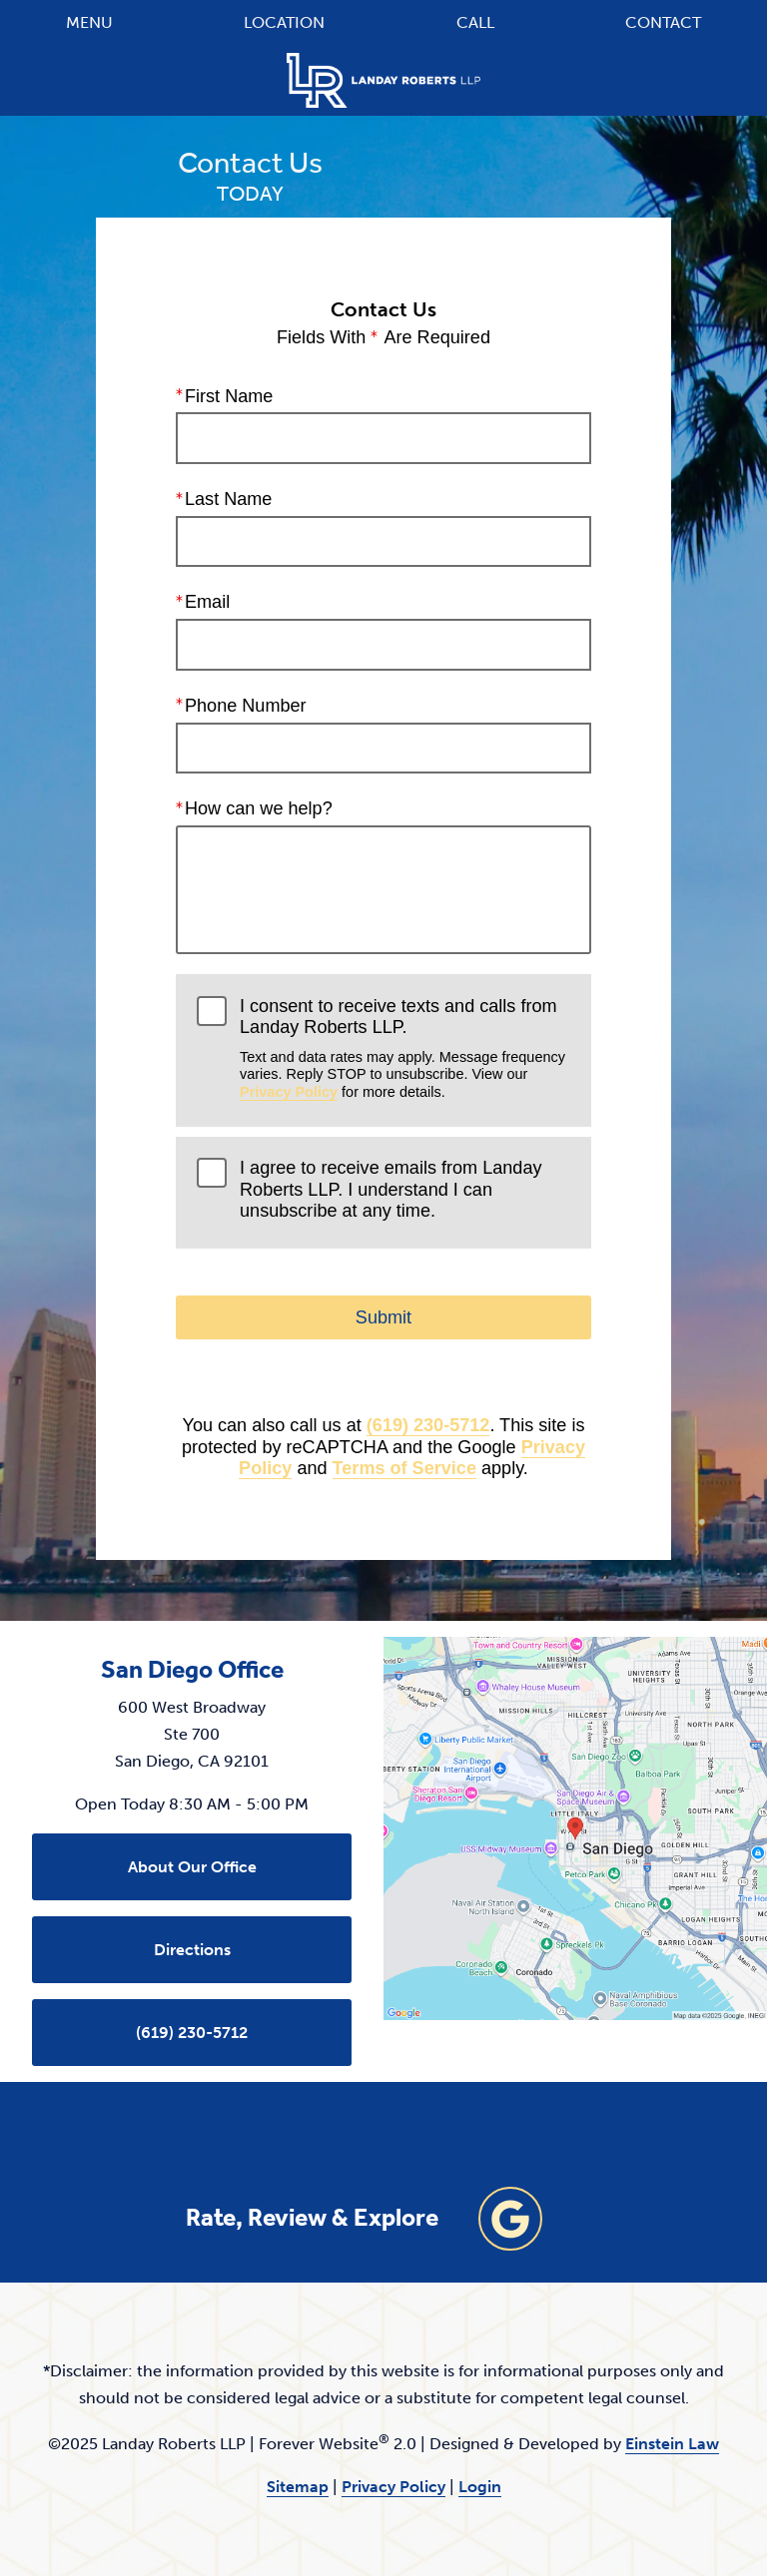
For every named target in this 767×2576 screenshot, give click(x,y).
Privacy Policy (289, 1092)
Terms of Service (404, 1468)
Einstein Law (672, 2443)
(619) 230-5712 (428, 1425)
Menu (89, 23)
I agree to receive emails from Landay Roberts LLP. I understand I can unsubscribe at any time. (390, 1189)
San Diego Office (192, 1670)
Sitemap (298, 2486)
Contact (663, 23)
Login (479, 2486)
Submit (383, 1317)
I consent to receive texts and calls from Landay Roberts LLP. (405, 1048)
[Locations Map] (575, 1826)
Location (284, 23)
